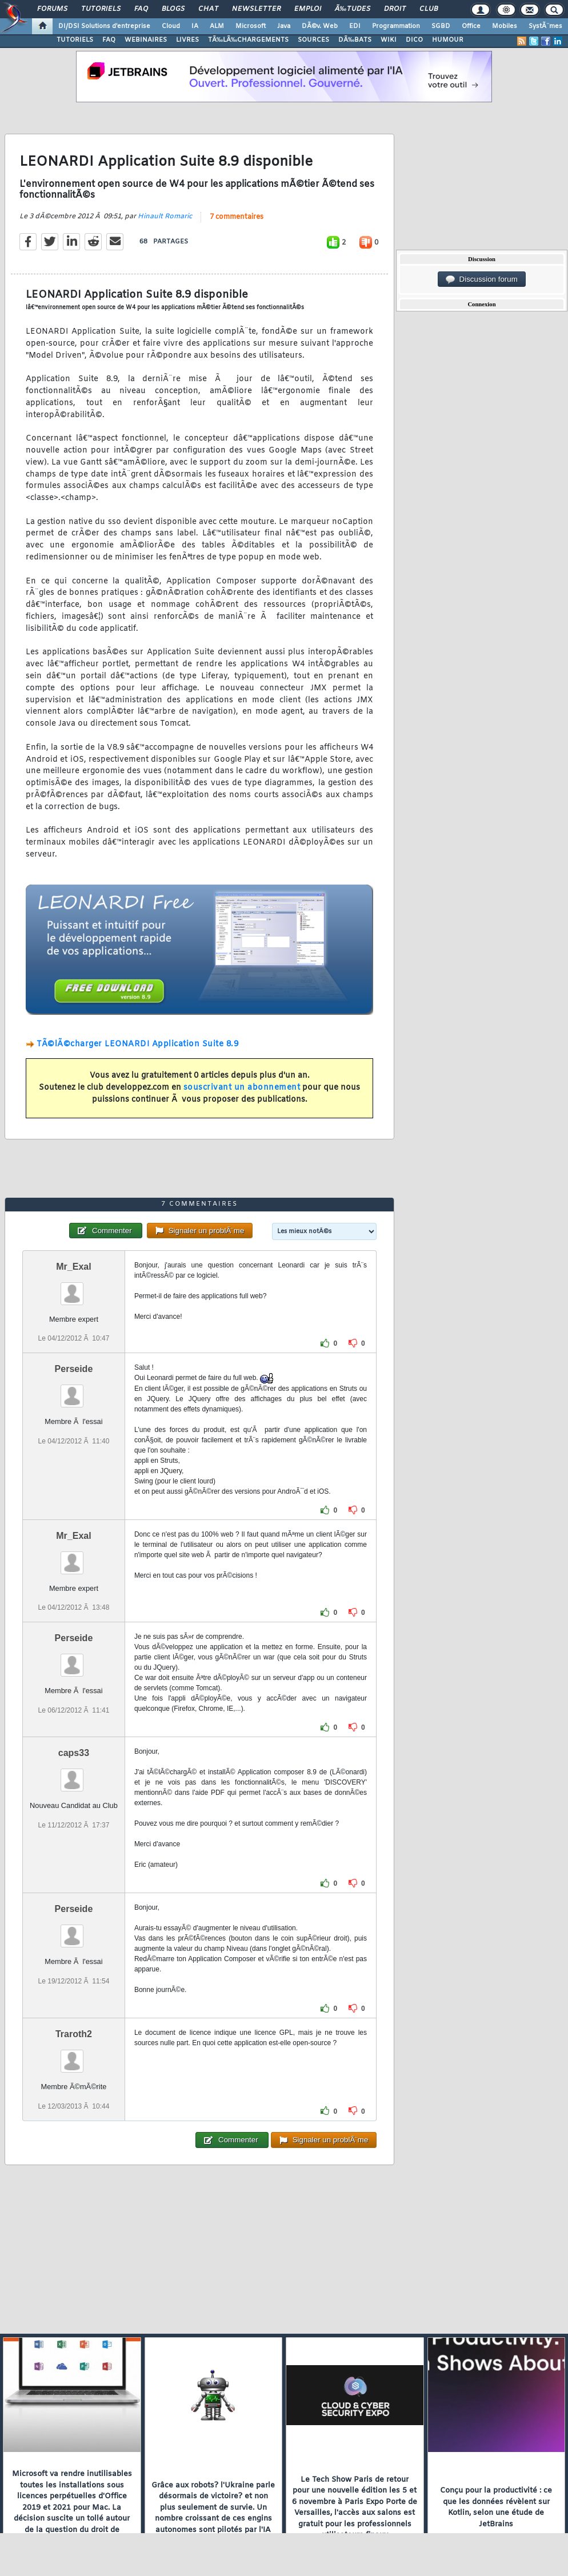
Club (428, 9)
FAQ (141, 9)
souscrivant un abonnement (242, 1087)
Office (471, 26)
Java (283, 26)
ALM (217, 26)
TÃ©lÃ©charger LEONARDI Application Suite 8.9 (137, 1044)
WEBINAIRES (146, 40)
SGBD (440, 26)
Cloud (171, 26)
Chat (208, 9)
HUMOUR (447, 40)
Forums (52, 9)
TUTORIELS (75, 40)
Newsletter (256, 9)
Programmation (396, 26)
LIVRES (187, 40)
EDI (355, 26)
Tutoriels (101, 9)
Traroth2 (73, 2034)
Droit (395, 9)
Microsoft (250, 26)
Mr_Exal (73, 1266)
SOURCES (313, 40)
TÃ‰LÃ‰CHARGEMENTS (248, 40)
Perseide (74, 1369)
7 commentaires (236, 217)
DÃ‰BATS (354, 40)
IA (194, 26)
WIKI (389, 40)
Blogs (173, 9)
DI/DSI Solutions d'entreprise (104, 26)
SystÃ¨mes (545, 26)
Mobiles (504, 26)
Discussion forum (482, 279)
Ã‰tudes (352, 9)
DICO (414, 40)
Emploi (307, 9)
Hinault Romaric (165, 216)
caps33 (73, 1753)
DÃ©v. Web (320, 26)
